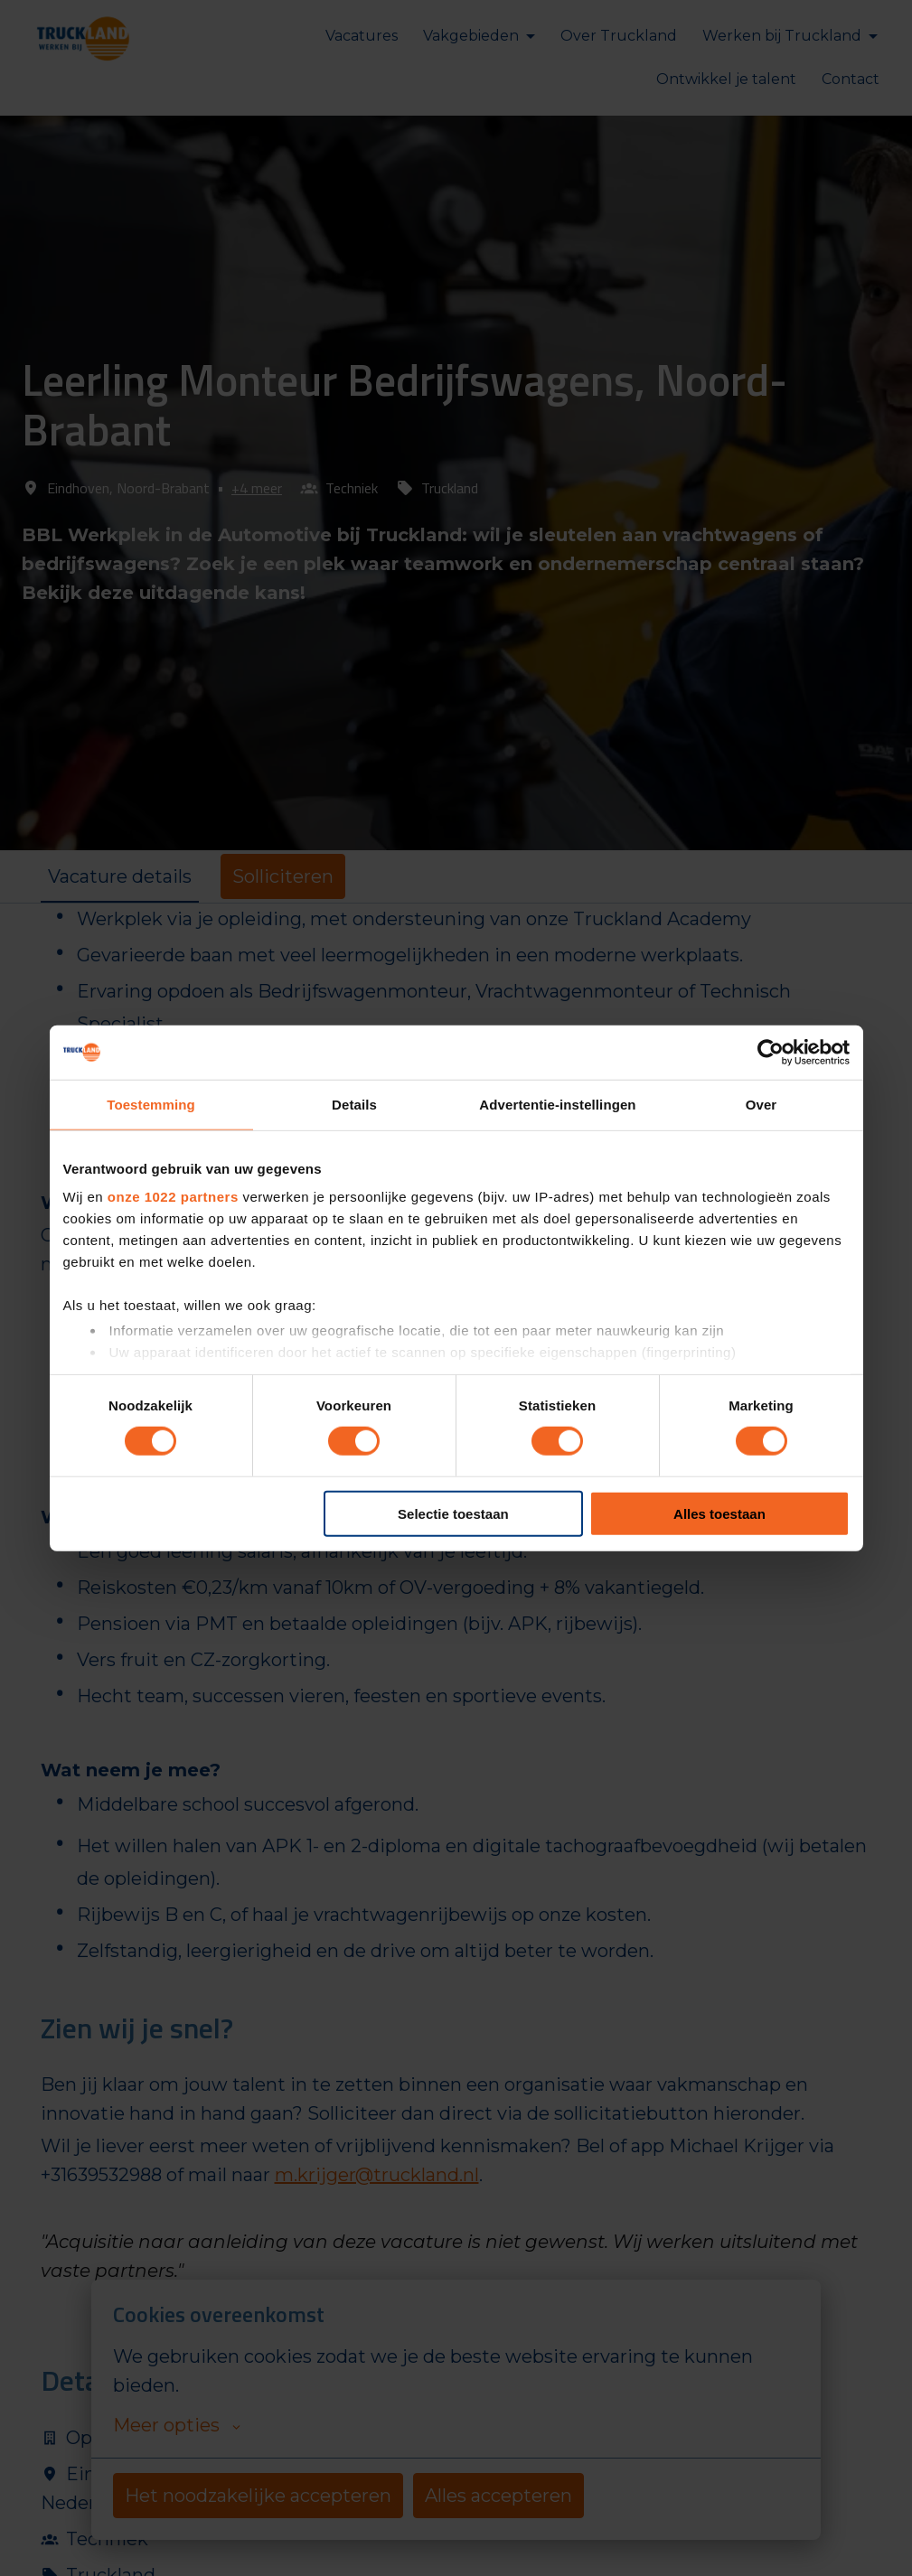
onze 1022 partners (173, 1196)
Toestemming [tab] (151, 1103)
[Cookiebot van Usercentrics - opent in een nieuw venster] (770, 1051)
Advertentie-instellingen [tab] (557, 1103)
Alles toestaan (719, 1514)
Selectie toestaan (453, 1514)
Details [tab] (354, 1103)
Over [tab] (761, 1103)
